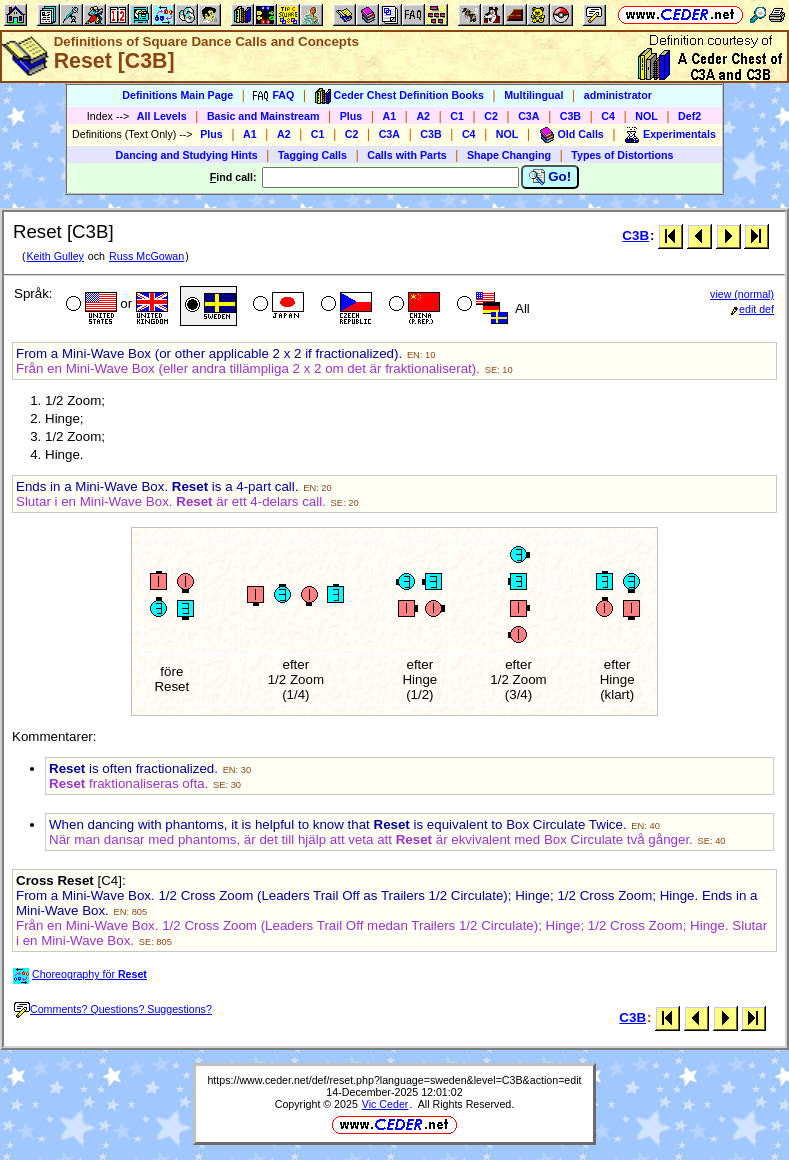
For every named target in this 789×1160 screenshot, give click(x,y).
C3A (528, 116)
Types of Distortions (622, 155)
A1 (390, 116)
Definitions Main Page (177, 95)
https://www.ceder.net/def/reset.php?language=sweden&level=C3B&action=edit (394, 1080)
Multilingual (533, 95)
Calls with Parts (406, 155)
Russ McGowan (146, 256)
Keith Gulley (54, 256)
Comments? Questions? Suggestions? (113, 1009)
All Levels (162, 116)
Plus (351, 116)
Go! (550, 177)
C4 (608, 116)
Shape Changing (509, 155)
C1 (457, 116)
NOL (646, 116)
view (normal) (742, 294)
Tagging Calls (312, 155)
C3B (570, 116)
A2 (423, 116)
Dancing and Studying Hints (187, 155)
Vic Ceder (385, 1104)
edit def (752, 309)
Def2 (689, 116)
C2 (491, 116)
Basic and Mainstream (263, 116)
